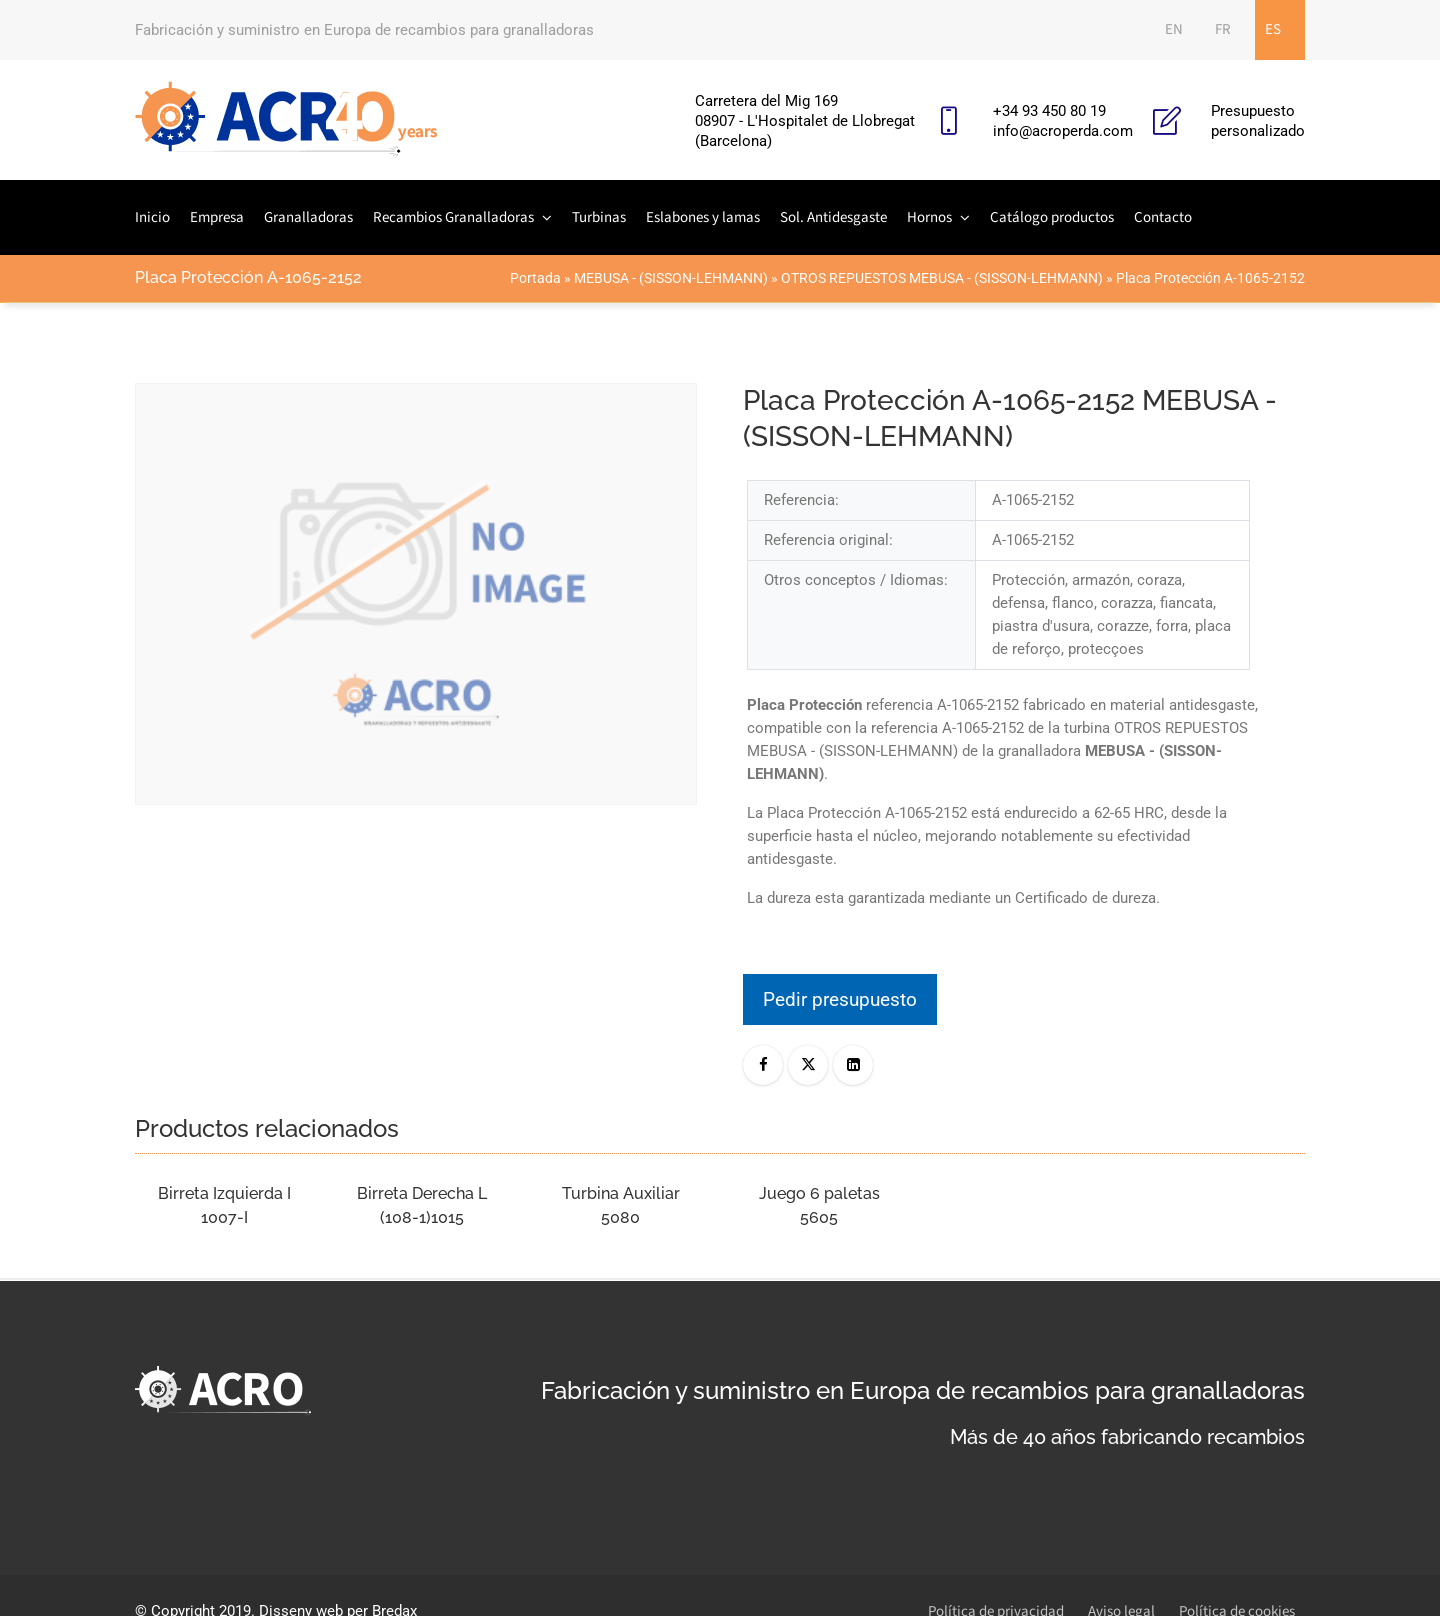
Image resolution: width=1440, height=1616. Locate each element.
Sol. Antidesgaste (833, 217)
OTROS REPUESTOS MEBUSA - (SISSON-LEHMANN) (942, 278)
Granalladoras (308, 217)
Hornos (929, 217)
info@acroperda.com (1063, 131)
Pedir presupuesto (840, 999)
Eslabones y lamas (703, 217)
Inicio (152, 217)
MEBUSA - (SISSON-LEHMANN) (671, 278)
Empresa (217, 217)
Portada (535, 278)
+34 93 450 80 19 (1049, 111)
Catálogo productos (1052, 217)
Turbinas (599, 217)
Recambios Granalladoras (453, 217)
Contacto (1163, 217)
